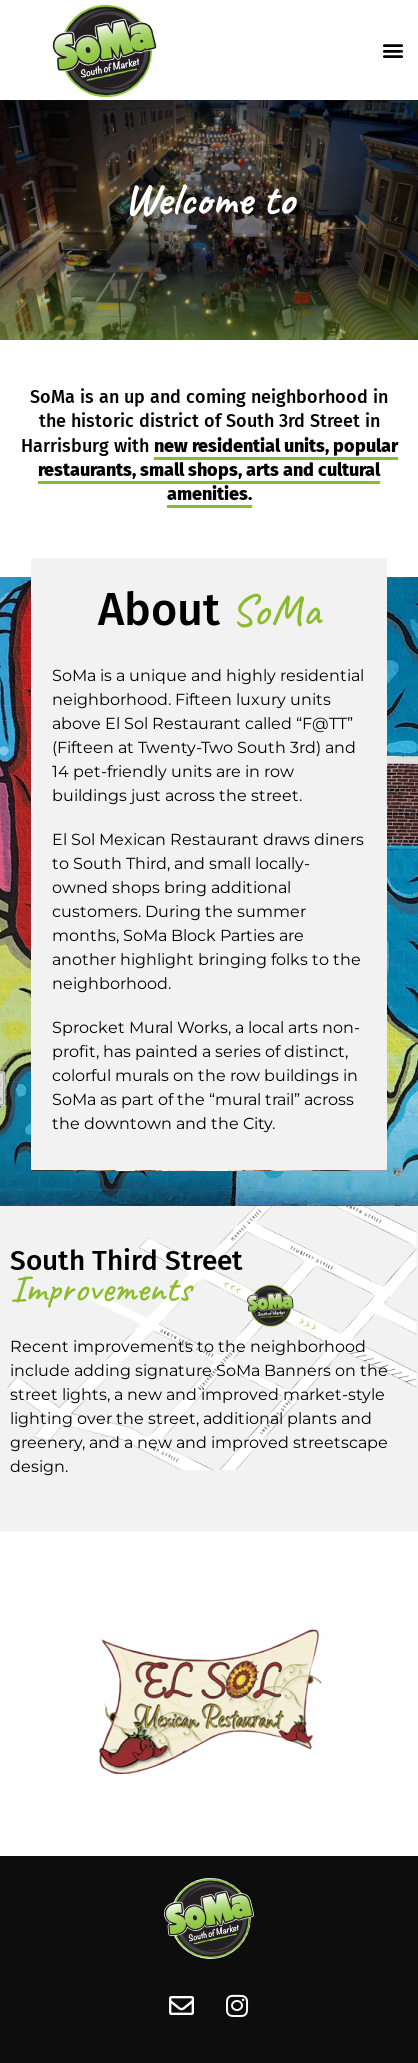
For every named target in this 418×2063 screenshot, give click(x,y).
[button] (393, 49)
